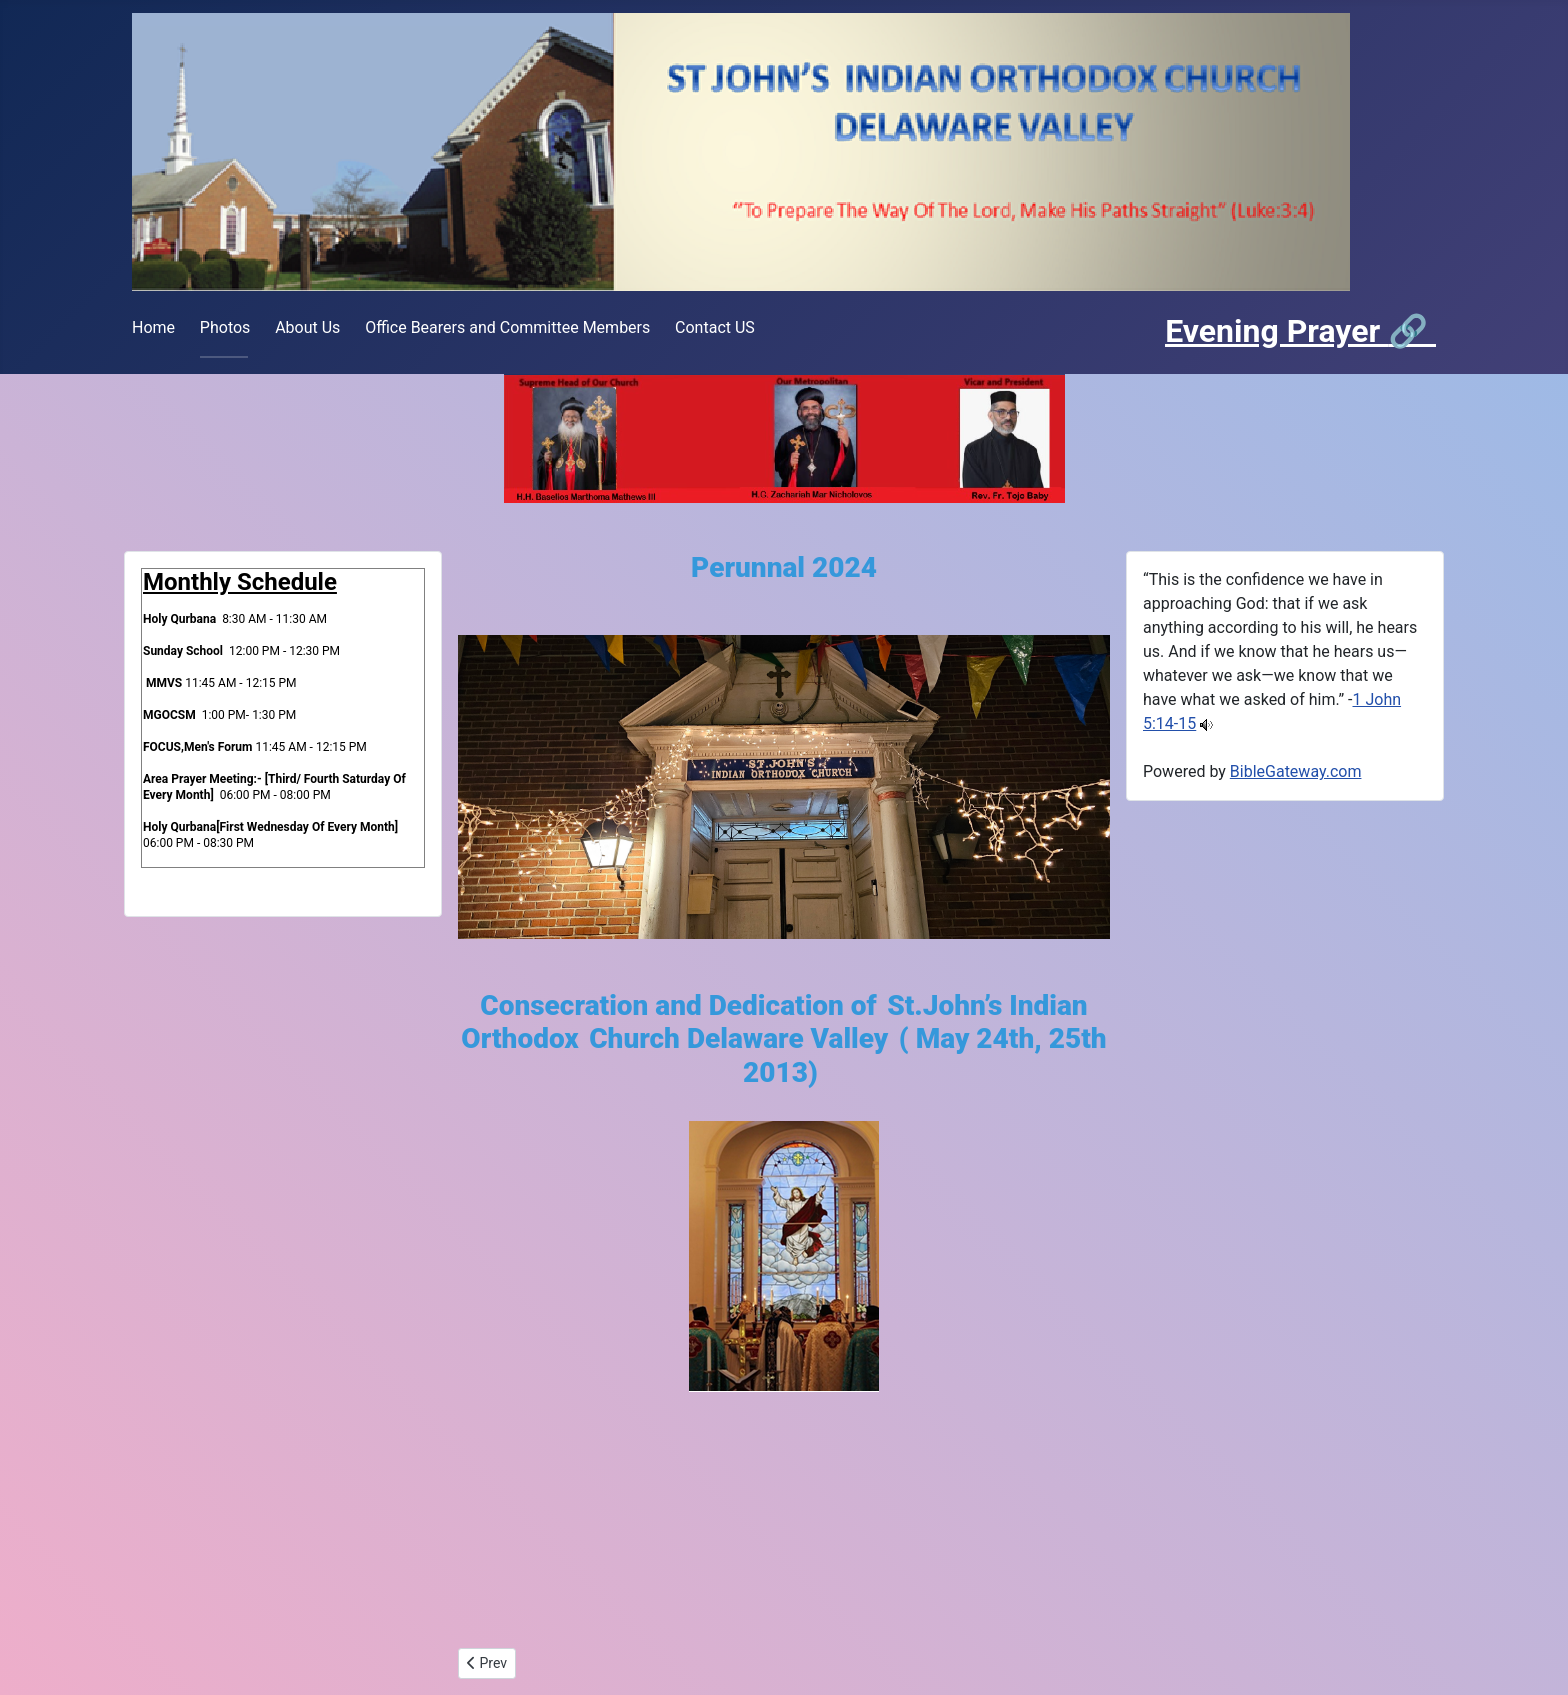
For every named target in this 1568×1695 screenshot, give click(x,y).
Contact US (715, 327)
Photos (225, 327)
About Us (307, 327)
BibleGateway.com (1296, 771)
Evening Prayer (1276, 331)
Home (153, 327)
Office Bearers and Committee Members (507, 327)
